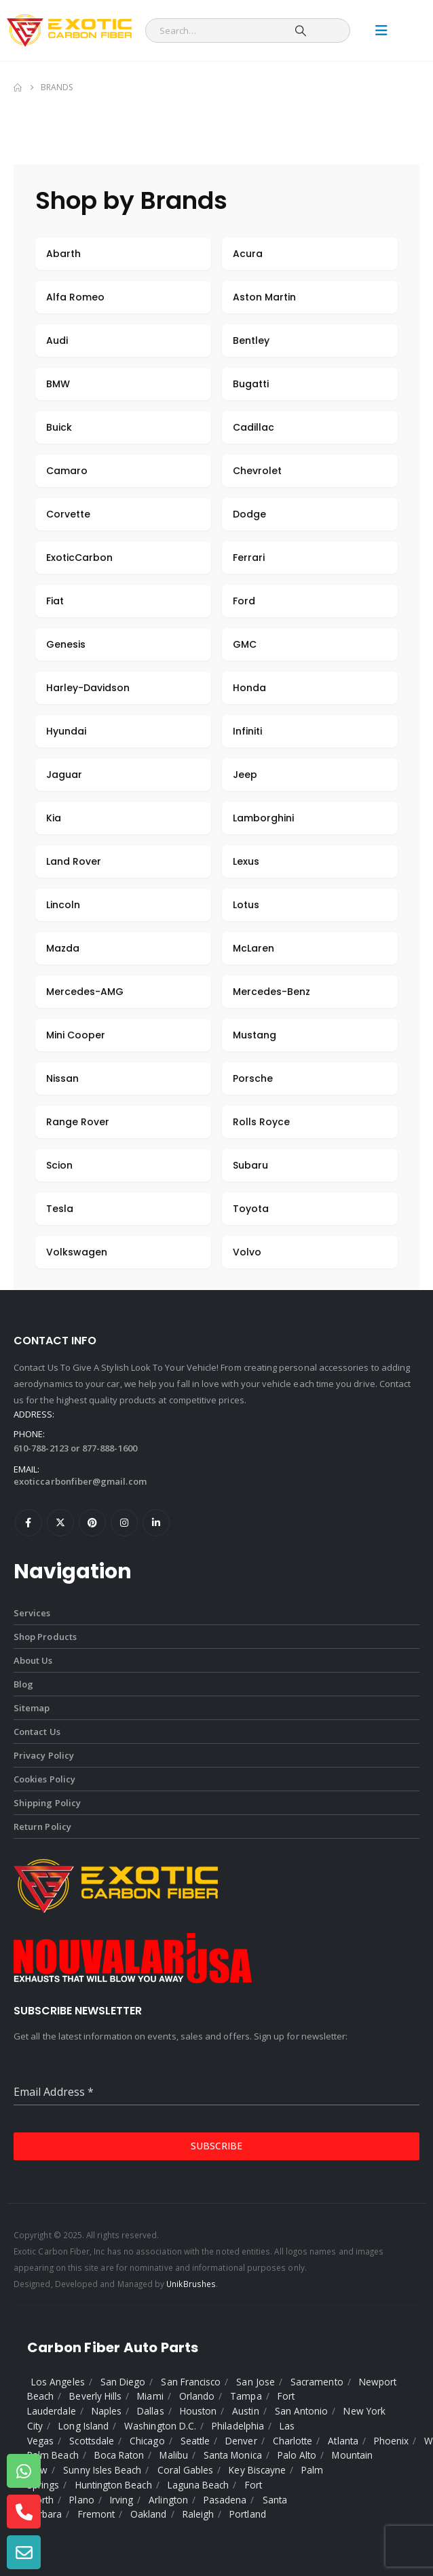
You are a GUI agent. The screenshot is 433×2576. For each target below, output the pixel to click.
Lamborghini (263, 818)
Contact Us (37, 1731)
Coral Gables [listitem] (185, 2469)
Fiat (55, 601)
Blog (23, 1684)
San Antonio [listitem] (301, 2410)
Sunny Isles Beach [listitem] (102, 2469)
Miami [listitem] (150, 2395)
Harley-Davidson (88, 688)
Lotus (246, 905)
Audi (57, 340)
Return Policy (42, 1826)
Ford (244, 601)
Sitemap (32, 1708)
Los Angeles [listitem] (58, 2381)
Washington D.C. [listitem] (160, 2425)
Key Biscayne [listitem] (257, 2469)
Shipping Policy (47, 1803)
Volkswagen (76, 1252)
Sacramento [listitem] (316, 2381)
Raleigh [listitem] (198, 2513)
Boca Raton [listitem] (119, 2454)
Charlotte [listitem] (293, 2440)
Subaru (250, 1165)
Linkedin (156, 1522)
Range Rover (77, 1122)
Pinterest (92, 1522)
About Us (33, 1660)
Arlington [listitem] (168, 2499)
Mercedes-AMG (85, 991)
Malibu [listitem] (173, 2454)
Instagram (124, 1522)
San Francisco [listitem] (191, 2381)
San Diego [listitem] (123, 2381)
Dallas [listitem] (150, 2410)
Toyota (251, 1208)
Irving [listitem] (121, 2499)
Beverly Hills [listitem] (95, 2395)
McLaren (253, 948)
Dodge (249, 514)
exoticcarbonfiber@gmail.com (80, 1481)
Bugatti (251, 384)
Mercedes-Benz (271, 991)
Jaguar (64, 774)
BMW (58, 384)
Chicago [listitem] (147, 2440)
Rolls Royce (261, 1122)
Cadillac (253, 427)
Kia (53, 818)
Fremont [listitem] (96, 2513)
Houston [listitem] (198, 2410)
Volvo (247, 1252)
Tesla (59, 1208)
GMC (245, 644)
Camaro (67, 470)
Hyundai (66, 731)
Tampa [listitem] (245, 2395)
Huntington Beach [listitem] (113, 2484)
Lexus (246, 861)
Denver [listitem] (241, 2440)
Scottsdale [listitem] (91, 2440)
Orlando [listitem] (196, 2395)
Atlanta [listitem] (343, 2440)
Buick (59, 427)
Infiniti (247, 731)
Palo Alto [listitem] (297, 2454)
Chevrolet (257, 470)
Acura (248, 253)
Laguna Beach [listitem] (198, 2484)
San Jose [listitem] (255, 2381)
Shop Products (45, 1637)
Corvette (68, 514)
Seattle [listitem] (195, 2440)
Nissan (62, 1078)
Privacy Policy (44, 1755)
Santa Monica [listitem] (233, 2454)
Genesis (66, 644)
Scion (59, 1165)
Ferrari (249, 557)
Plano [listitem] (81, 2499)
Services (32, 1613)
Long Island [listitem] (83, 2425)
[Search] (301, 30)
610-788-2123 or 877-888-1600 (75, 1448)
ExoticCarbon (79, 557)
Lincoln (63, 905)
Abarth (63, 253)
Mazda (62, 948)
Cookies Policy (44, 1779)
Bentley (251, 340)
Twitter (60, 1522)
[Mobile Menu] (381, 30)
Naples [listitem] (106, 2410)
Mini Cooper (75, 1035)
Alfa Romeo (75, 297)
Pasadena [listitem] (225, 2499)
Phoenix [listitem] (391, 2440)
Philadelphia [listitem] (238, 2425)
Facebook (28, 1522)
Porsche (253, 1078)
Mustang (254, 1035)
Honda (249, 688)
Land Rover (73, 861)
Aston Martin (264, 297)
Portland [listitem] (247, 2513)
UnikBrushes (191, 2283)
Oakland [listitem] (148, 2513)
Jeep (245, 774)
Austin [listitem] (245, 2410)
